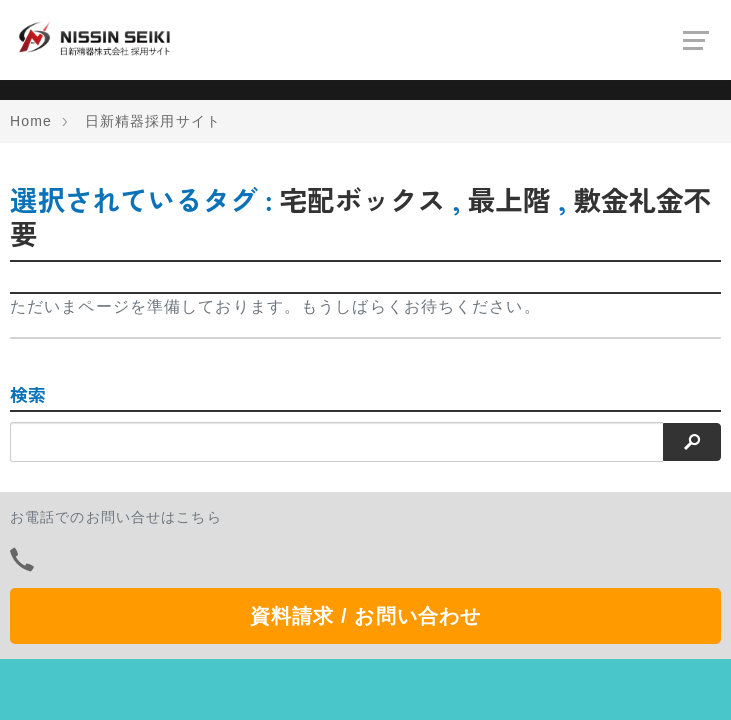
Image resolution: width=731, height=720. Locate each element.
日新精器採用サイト (153, 121)
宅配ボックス (362, 199)
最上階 (509, 199)
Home (31, 121)
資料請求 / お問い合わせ (365, 616)
